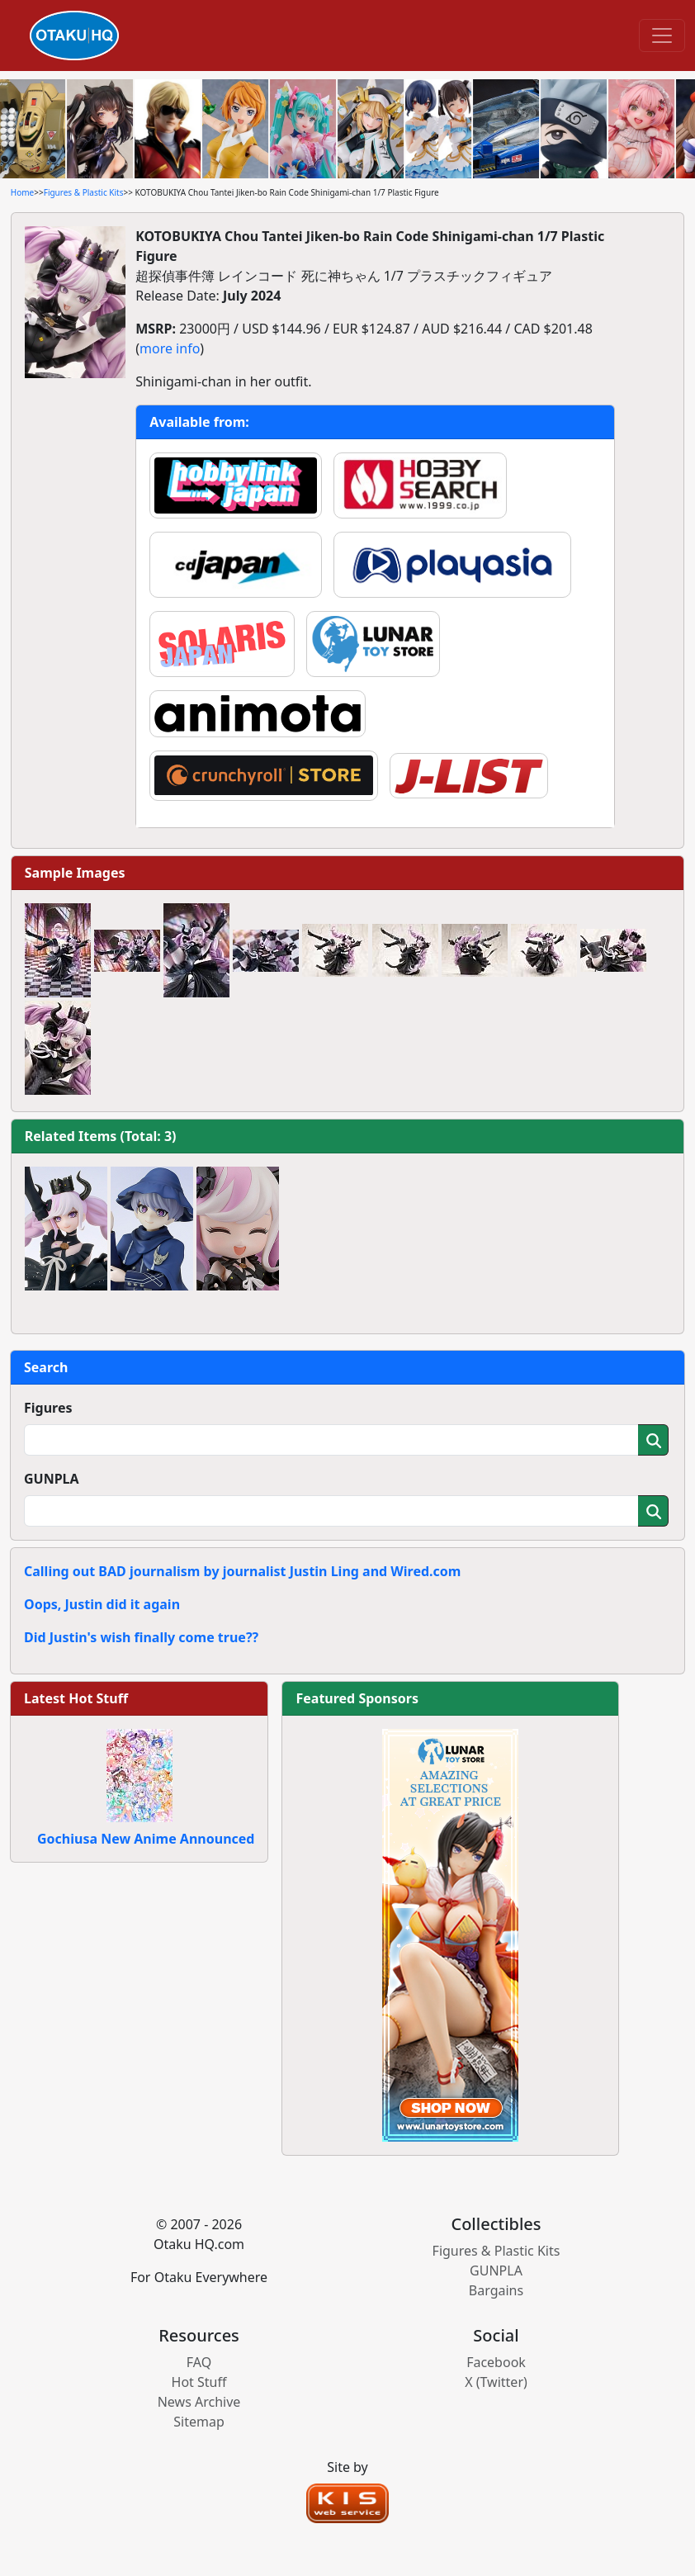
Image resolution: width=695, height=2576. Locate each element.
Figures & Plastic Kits (84, 192)
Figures (48, 1408)
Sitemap (199, 2422)
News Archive (199, 2402)
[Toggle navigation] (662, 35)
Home (22, 192)
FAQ (199, 2362)
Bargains (496, 2290)
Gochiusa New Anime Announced (145, 1839)
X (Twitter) (496, 2382)
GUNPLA (51, 1479)
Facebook (496, 2362)
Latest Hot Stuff (76, 1698)
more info (169, 348)
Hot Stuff (199, 2382)
